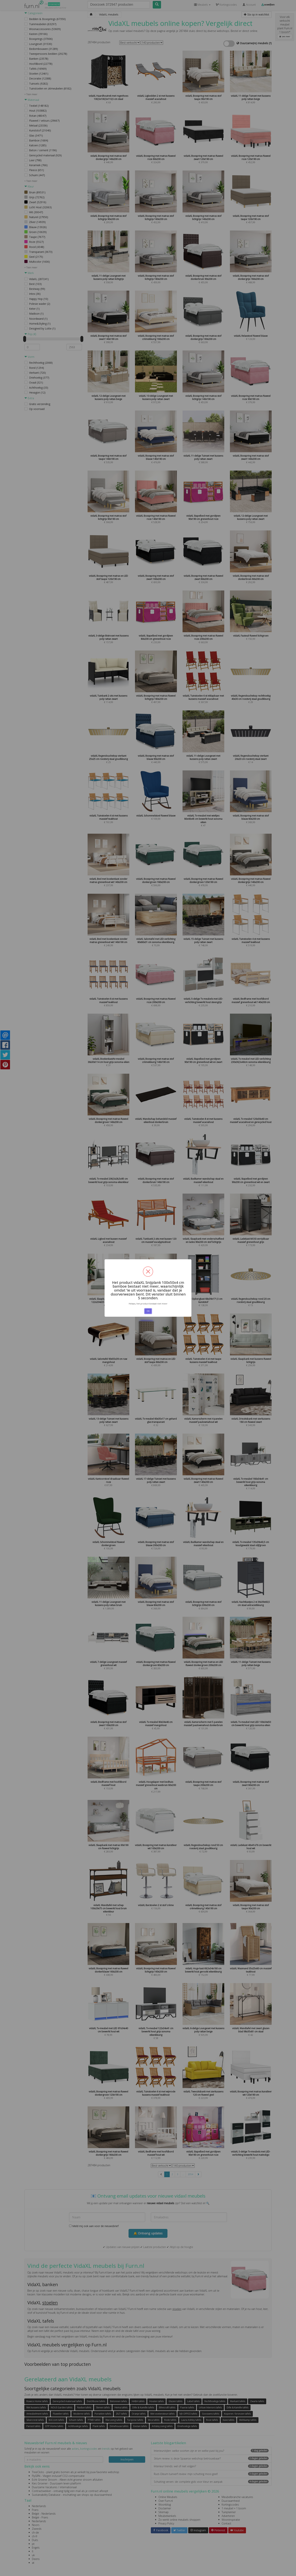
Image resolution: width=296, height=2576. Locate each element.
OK (148, 1311)
